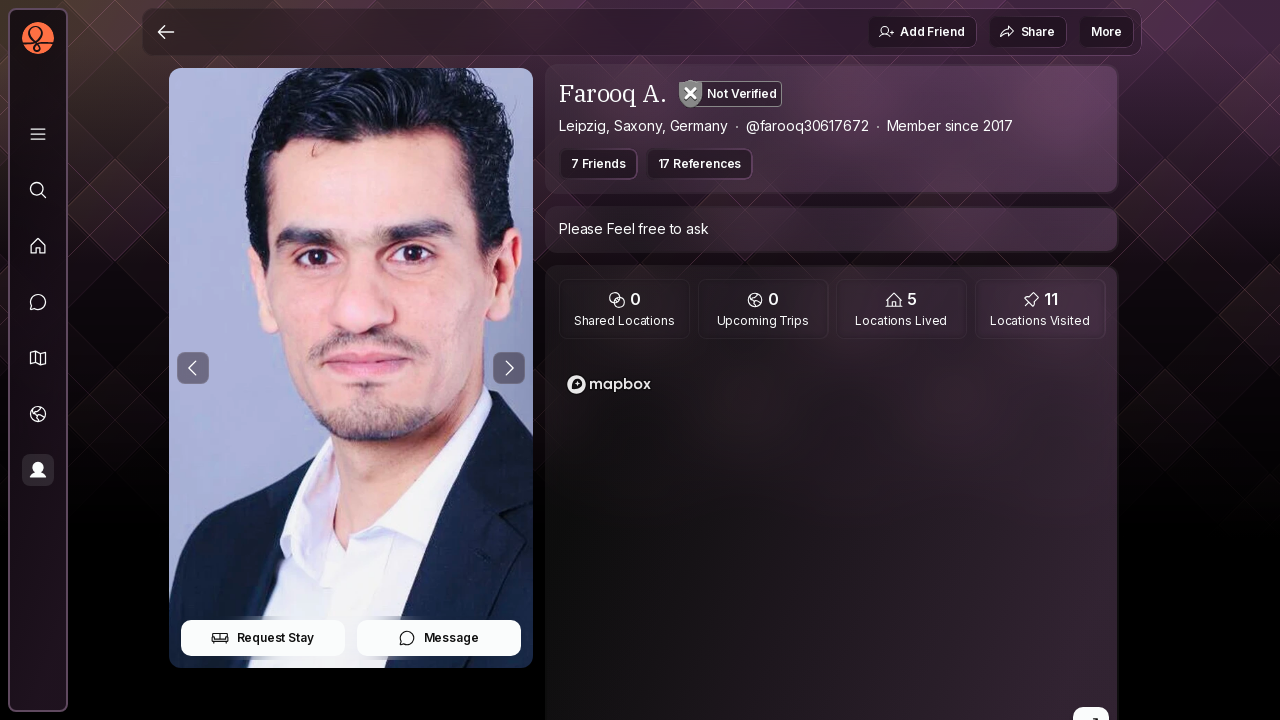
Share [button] (1027, 32)
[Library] (38, 134)
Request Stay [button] (262, 638)
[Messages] (38, 302)
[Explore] (38, 190)
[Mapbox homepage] (609, 384)
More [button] (1106, 31)
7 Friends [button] (598, 163)
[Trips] (38, 414)
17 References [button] (700, 163)
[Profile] (38, 470)
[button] (38, 358)
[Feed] (38, 246)
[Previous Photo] (193, 368)
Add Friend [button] (921, 32)
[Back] (166, 32)
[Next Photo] (509, 368)
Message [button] (438, 638)
